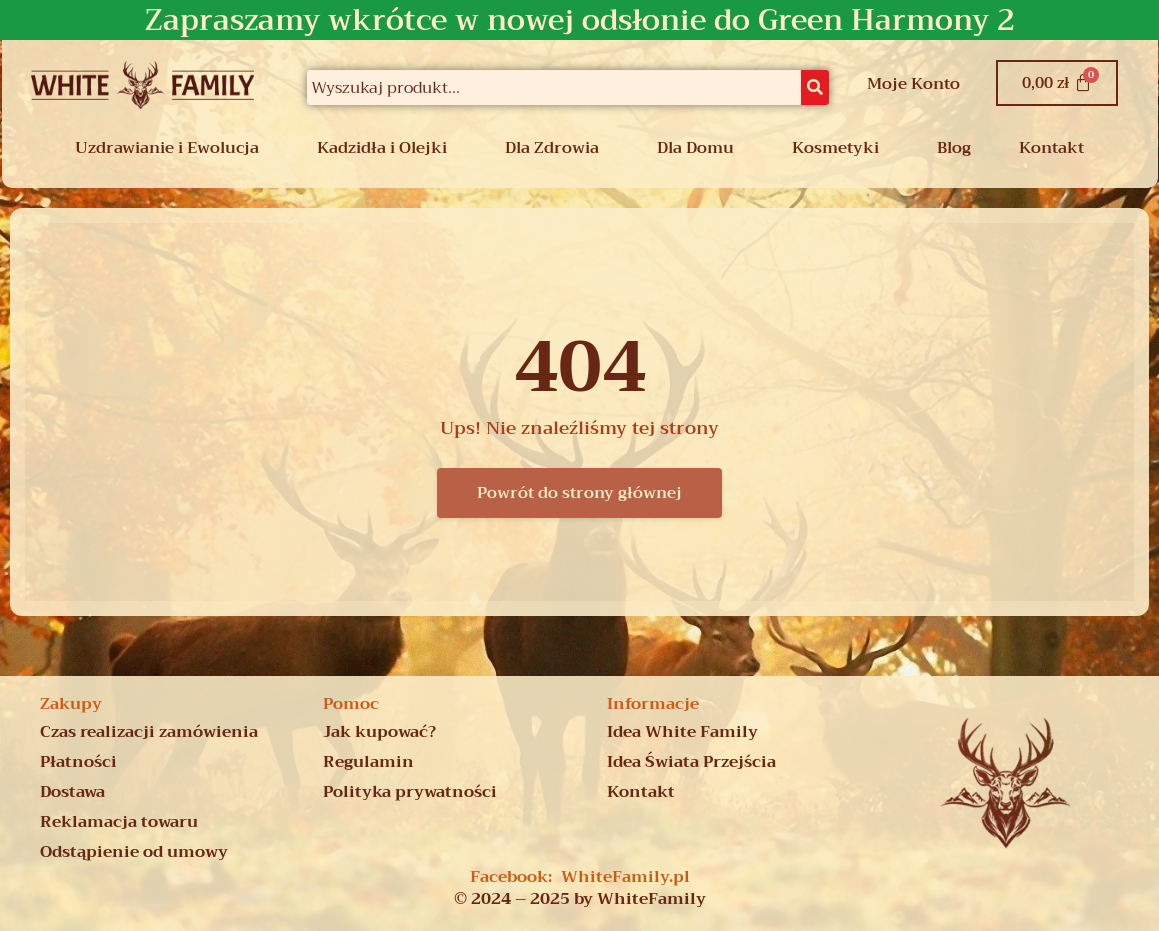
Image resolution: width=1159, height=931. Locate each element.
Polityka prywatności (410, 792)
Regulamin (368, 762)
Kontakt (1051, 148)
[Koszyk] (1057, 83)
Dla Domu (695, 148)
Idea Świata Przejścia (691, 762)
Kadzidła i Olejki (382, 148)
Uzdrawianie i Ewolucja (167, 148)
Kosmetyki (835, 148)
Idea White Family (682, 732)
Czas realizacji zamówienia (149, 732)
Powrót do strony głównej (579, 493)
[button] (172, 148)
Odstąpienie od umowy (134, 852)
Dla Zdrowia (552, 148)
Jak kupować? (379, 732)
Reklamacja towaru (119, 822)
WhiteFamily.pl (625, 877)
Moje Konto (913, 84)
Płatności (78, 762)
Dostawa (72, 792)
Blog (954, 148)
